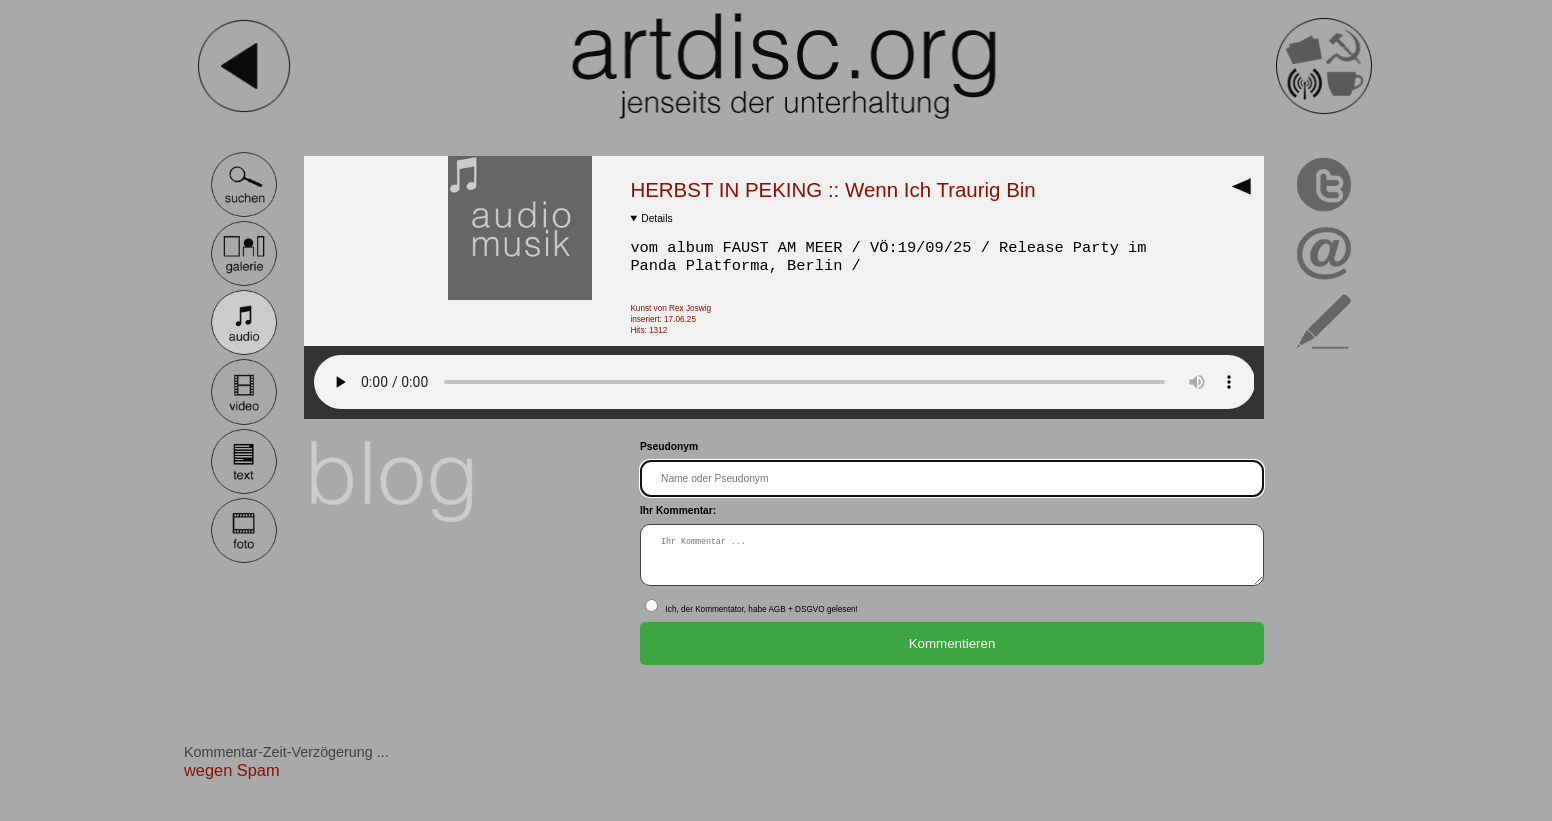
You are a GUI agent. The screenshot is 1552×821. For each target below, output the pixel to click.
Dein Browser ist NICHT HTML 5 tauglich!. (784, 382)
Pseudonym (669, 446)
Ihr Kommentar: (678, 510)
